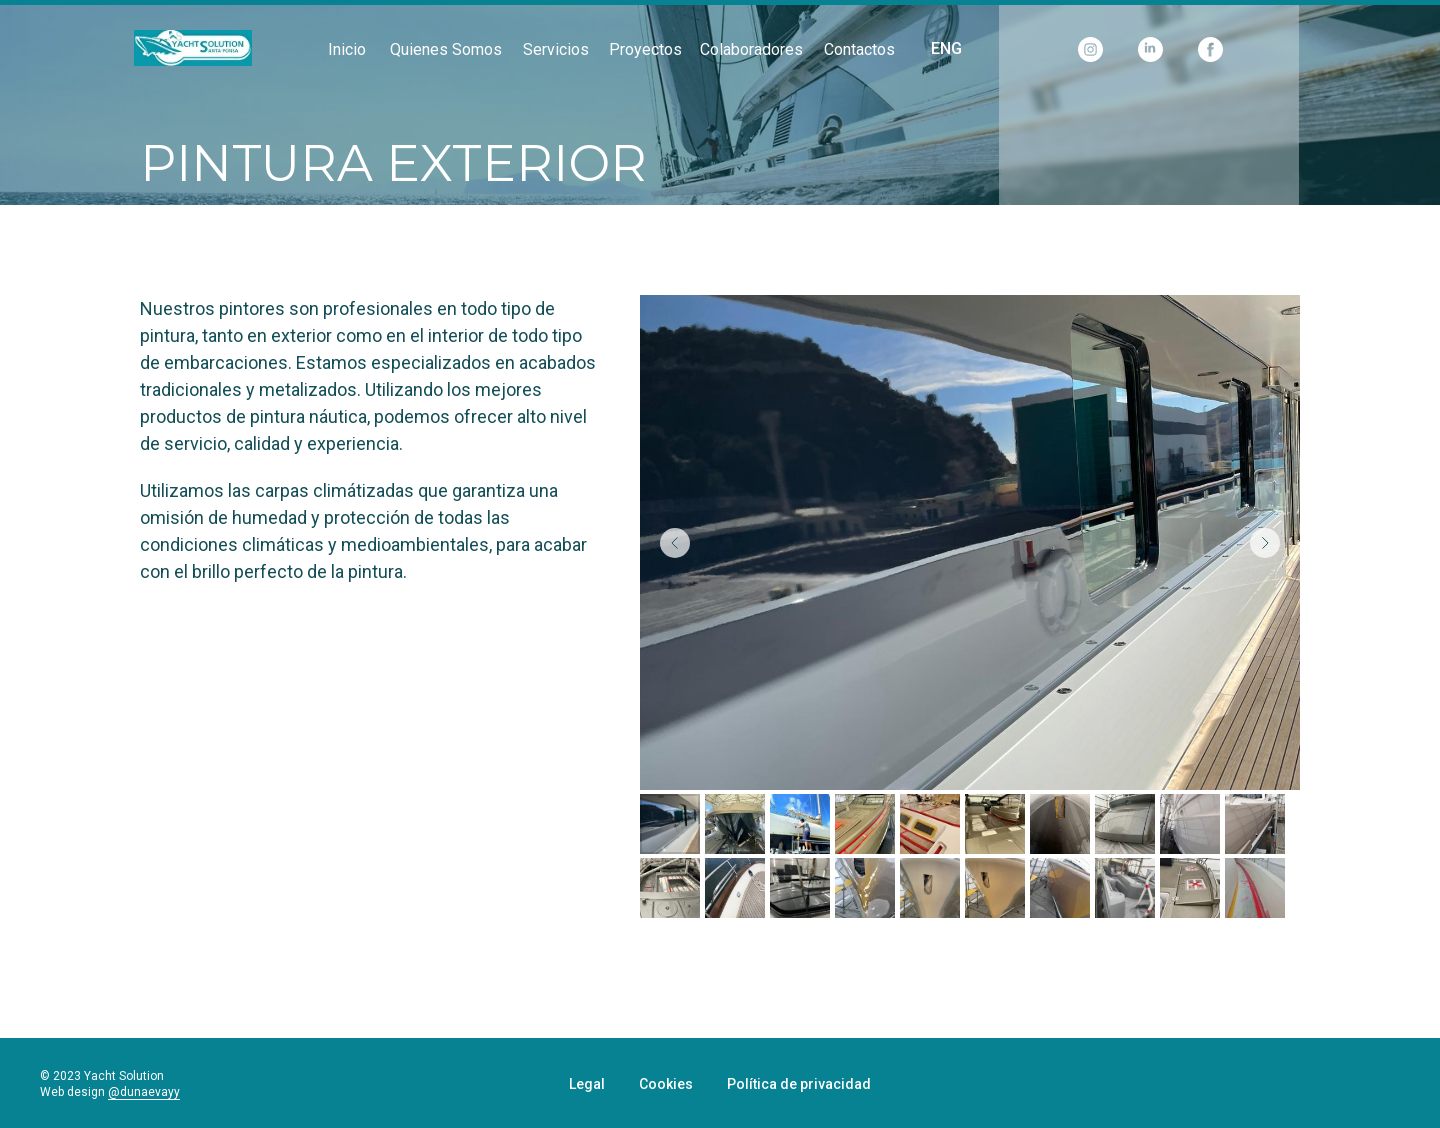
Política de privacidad (799, 1084)
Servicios (556, 49)
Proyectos (645, 49)
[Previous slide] (675, 543)
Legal (587, 1084)
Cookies (666, 1084)
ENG (946, 48)
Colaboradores (751, 49)
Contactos (859, 49)
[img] (193, 48)
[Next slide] (1265, 543)
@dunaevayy (144, 1092)
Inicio (347, 49)
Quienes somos (446, 49)
